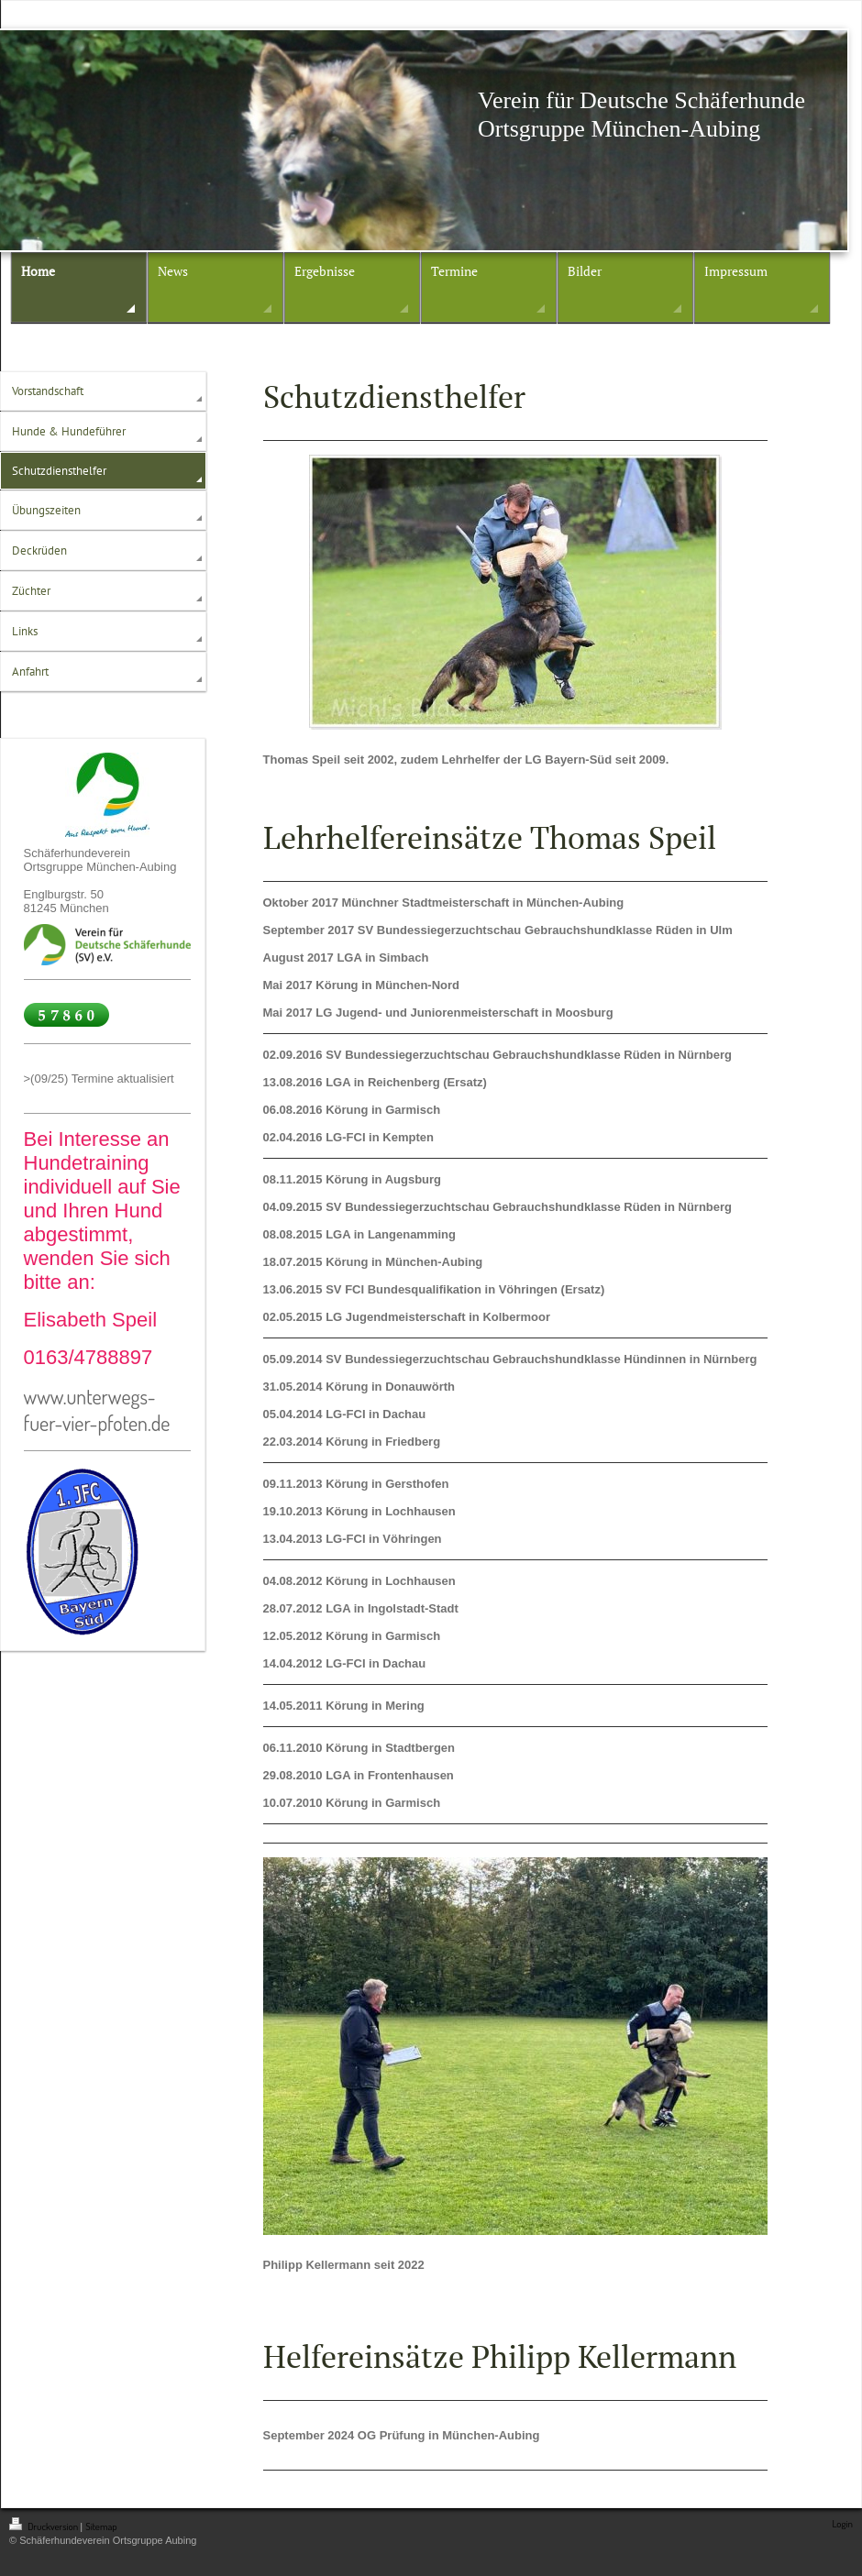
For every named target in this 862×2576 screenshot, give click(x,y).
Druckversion (44, 2526)
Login (842, 2523)
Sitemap (100, 2526)
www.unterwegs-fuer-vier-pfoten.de (97, 1409)
